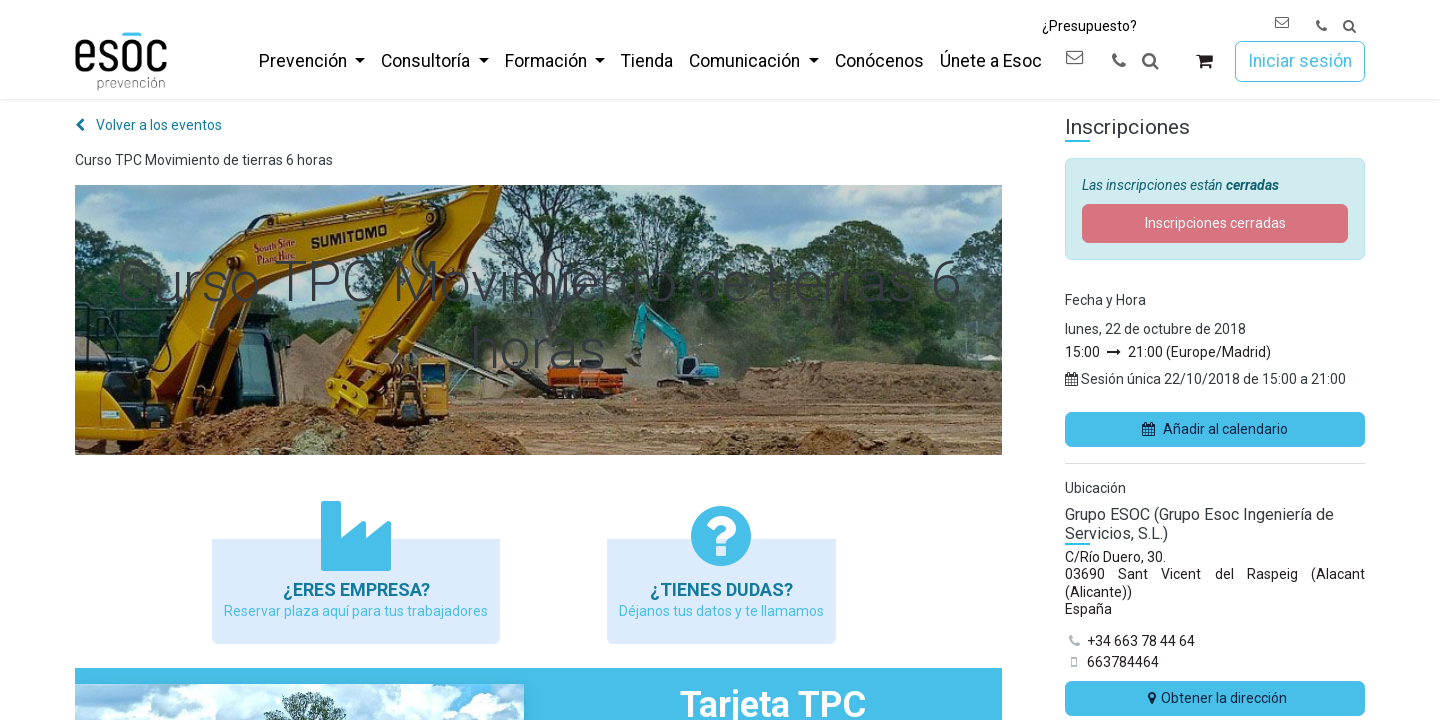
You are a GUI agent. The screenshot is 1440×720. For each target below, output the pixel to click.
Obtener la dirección (1215, 698)
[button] (1349, 26)
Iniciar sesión (1300, 61)
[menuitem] (312, 61)
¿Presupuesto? (1089, 26)
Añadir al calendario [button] (1215, 429)
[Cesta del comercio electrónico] (1204, 61)
